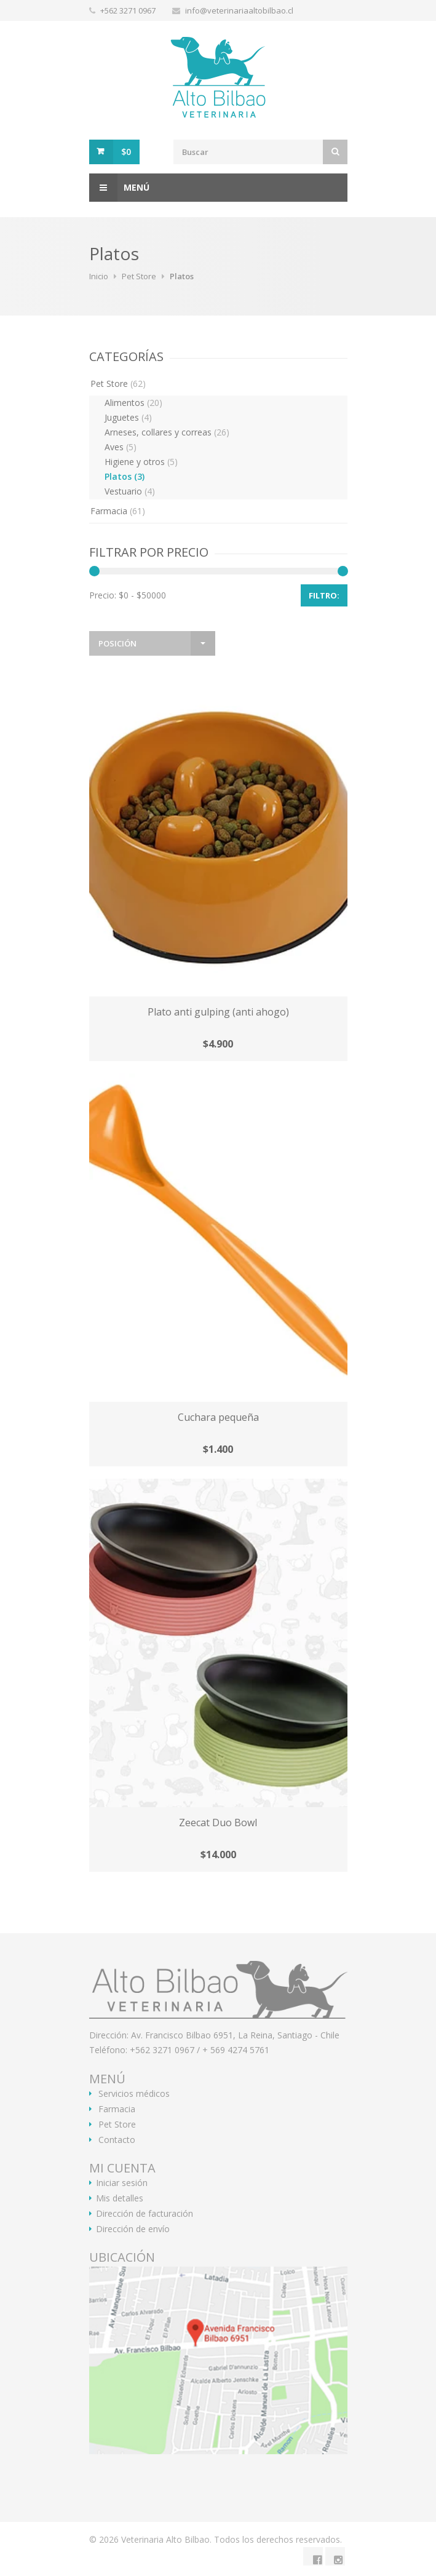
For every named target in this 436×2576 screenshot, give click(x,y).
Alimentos (133, 402)
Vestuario (130, 491)
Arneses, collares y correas (167, 432)
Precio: (102, 595)
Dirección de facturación (144, 2213)
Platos (125, 476)
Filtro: (324, 595)
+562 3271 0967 (128, 10)
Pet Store (139, 276)
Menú (119, 187)
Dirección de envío (133, 2229)
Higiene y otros (141, 461)
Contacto (116, 2139)
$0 (126, 151)
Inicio (98, 276)
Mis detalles (119, 2198)
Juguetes (128, 417)
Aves (121, 447)
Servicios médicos (134, 2093)
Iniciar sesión (122, 2182)
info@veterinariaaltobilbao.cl (239, 10)
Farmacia (117, 511)
